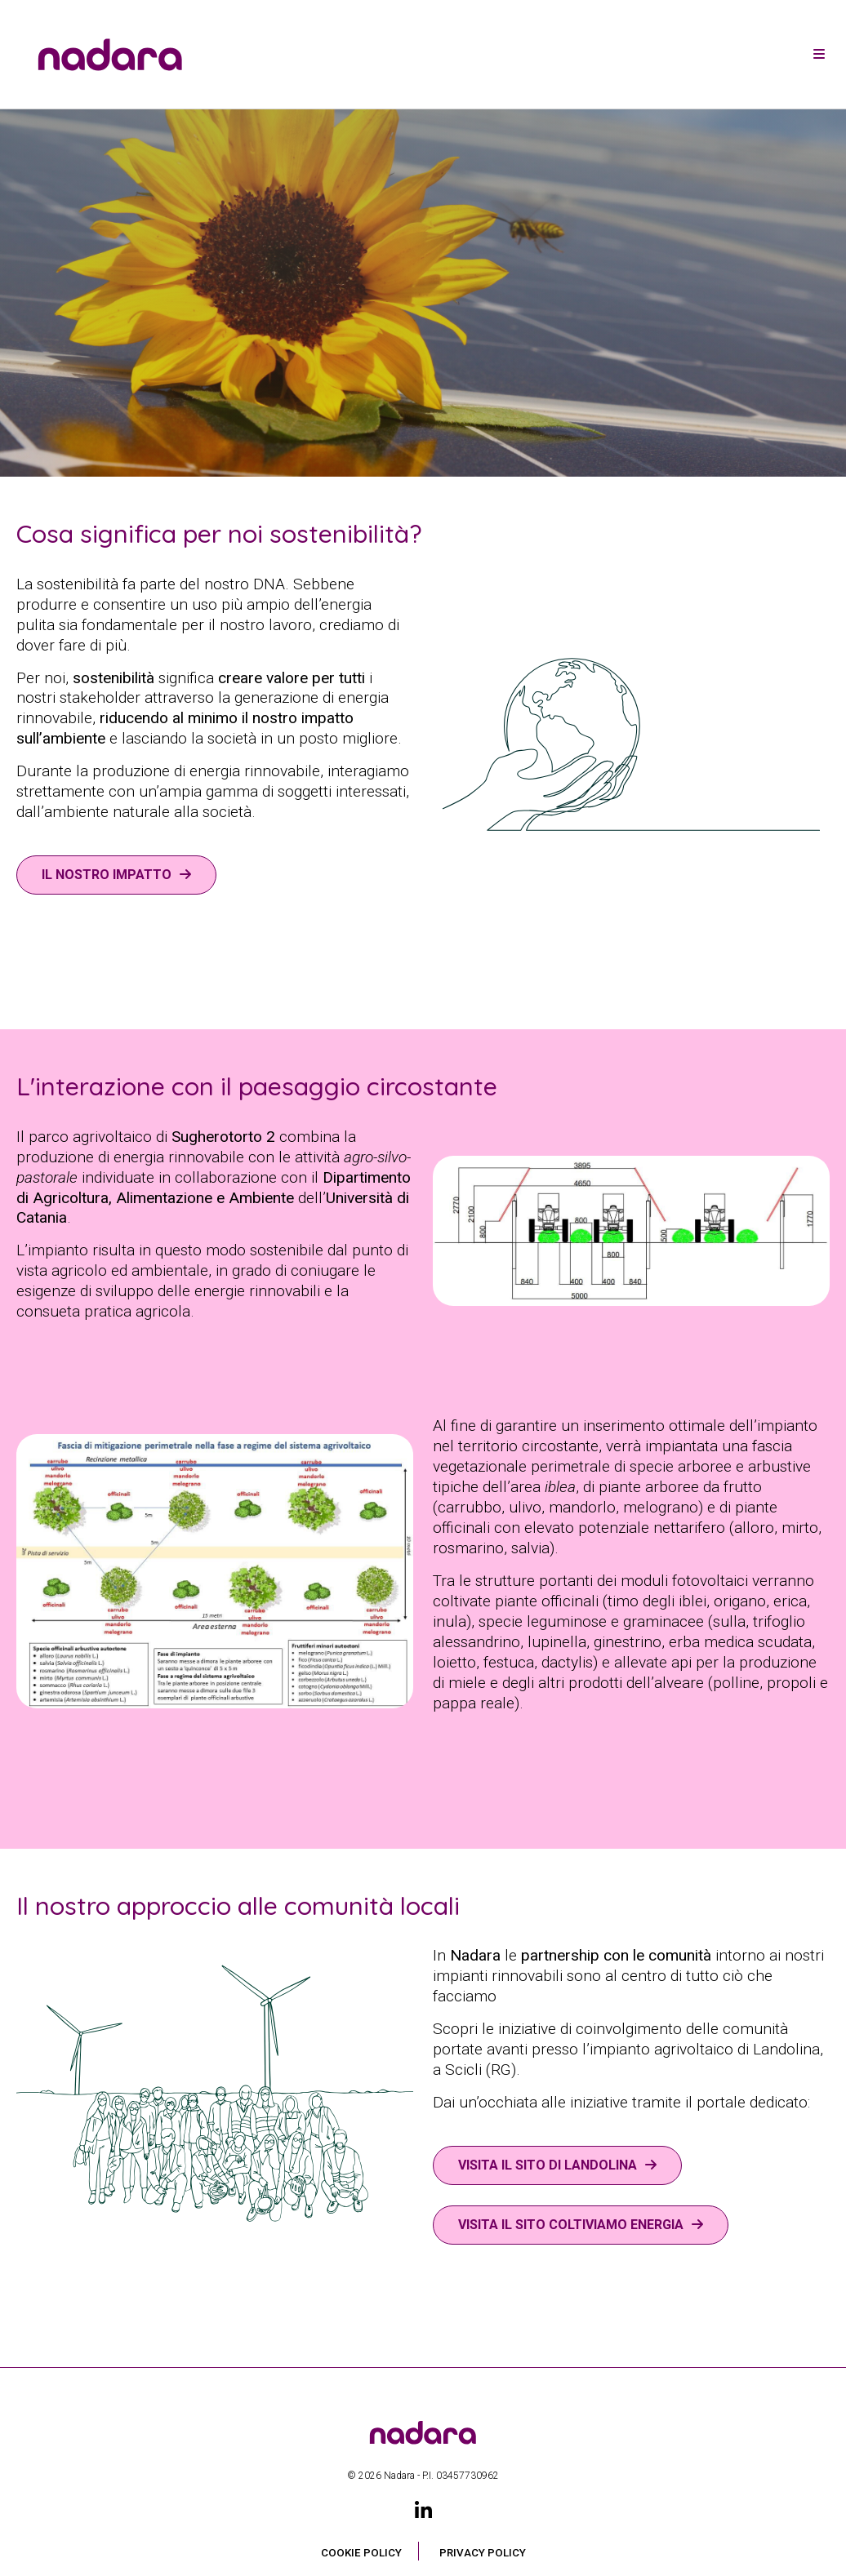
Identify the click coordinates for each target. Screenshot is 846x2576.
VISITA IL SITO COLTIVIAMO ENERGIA (570, 2224)
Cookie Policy (361, 2553)
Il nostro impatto (106, 874)
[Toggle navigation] (819, 54)
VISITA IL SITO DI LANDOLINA (547, 2165)
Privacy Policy (482, 2553)
